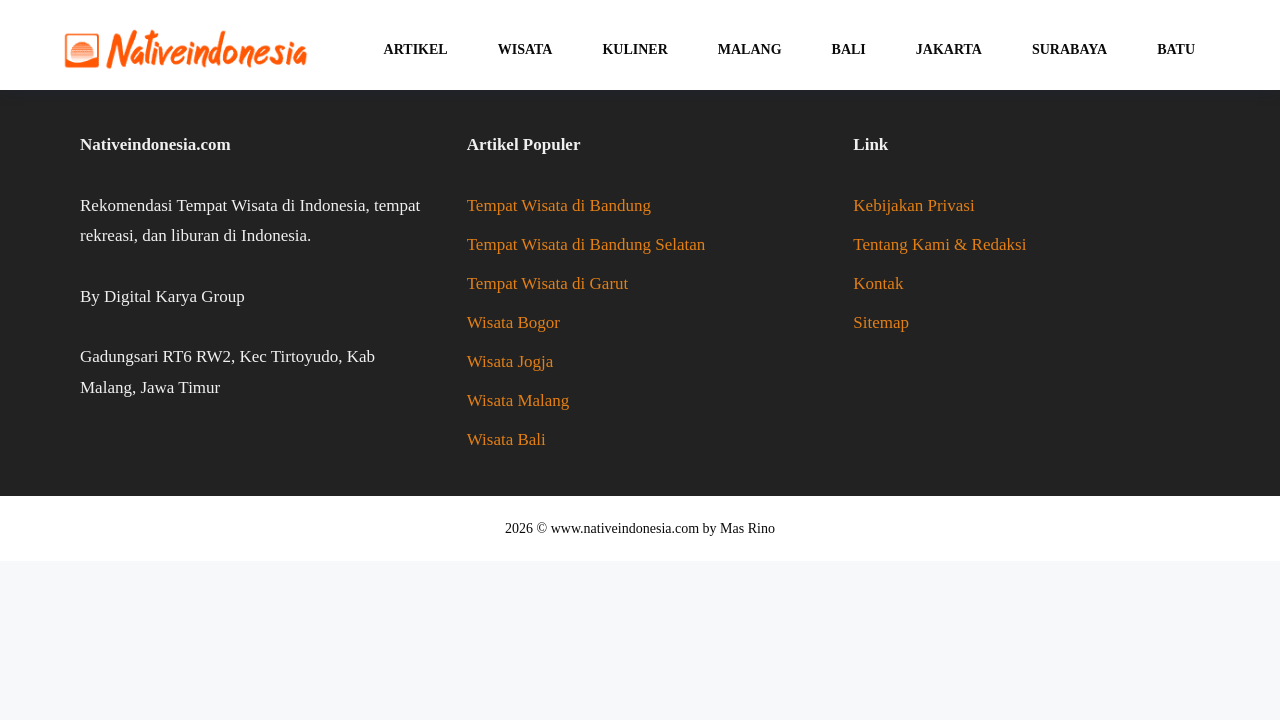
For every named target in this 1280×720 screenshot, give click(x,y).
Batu (1176, 49)
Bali (849, 49)
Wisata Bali (506, 439)
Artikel (416, 49)
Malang (750, 49)
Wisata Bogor (513, 322)
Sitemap (881, 322)
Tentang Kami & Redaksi (939, 244)
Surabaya (1069, 49)
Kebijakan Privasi (913, 205)
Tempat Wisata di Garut (548, 283)
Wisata (525, 49)
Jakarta (949, 49)
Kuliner (634, 49)
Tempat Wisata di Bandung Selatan (586, 244)
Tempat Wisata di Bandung (559, 205)
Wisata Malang (518, 400)
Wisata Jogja (510, 361)
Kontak (878, 283)
